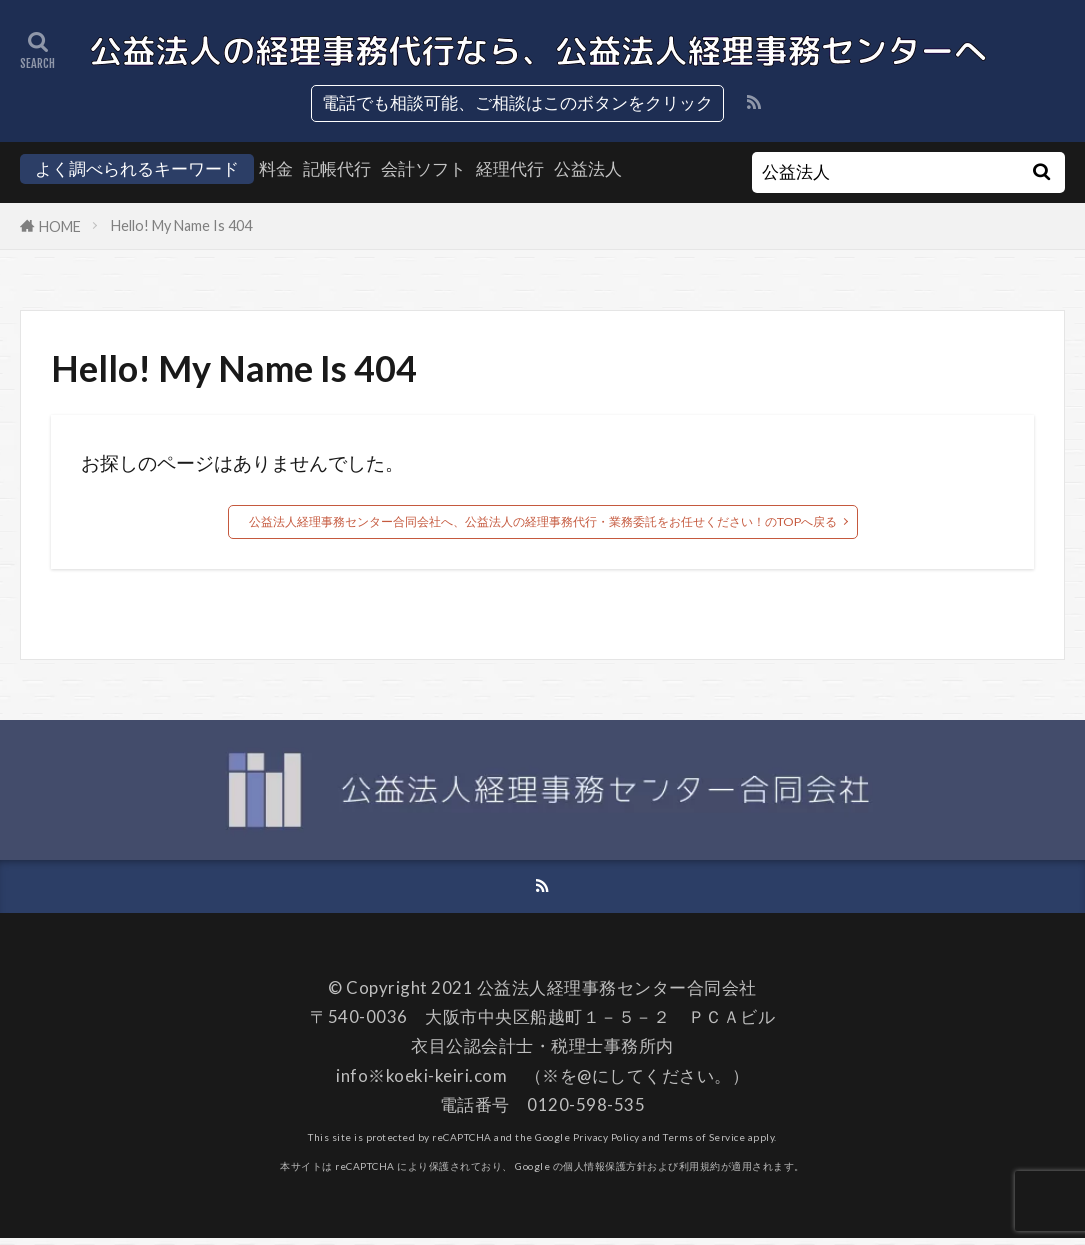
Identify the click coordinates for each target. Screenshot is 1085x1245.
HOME (60, 226)
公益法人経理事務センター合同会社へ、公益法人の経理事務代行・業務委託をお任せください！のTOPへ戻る (542, 522)
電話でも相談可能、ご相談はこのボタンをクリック (517, 102)
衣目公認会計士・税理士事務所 (533, 1053)
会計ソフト (423, 168)
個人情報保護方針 (605, 1173)
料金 (276, 168)
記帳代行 (337, 168)
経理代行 (510, 168)
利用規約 (700, 1173)
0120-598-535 (586, 1111)
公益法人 (588, 168)
